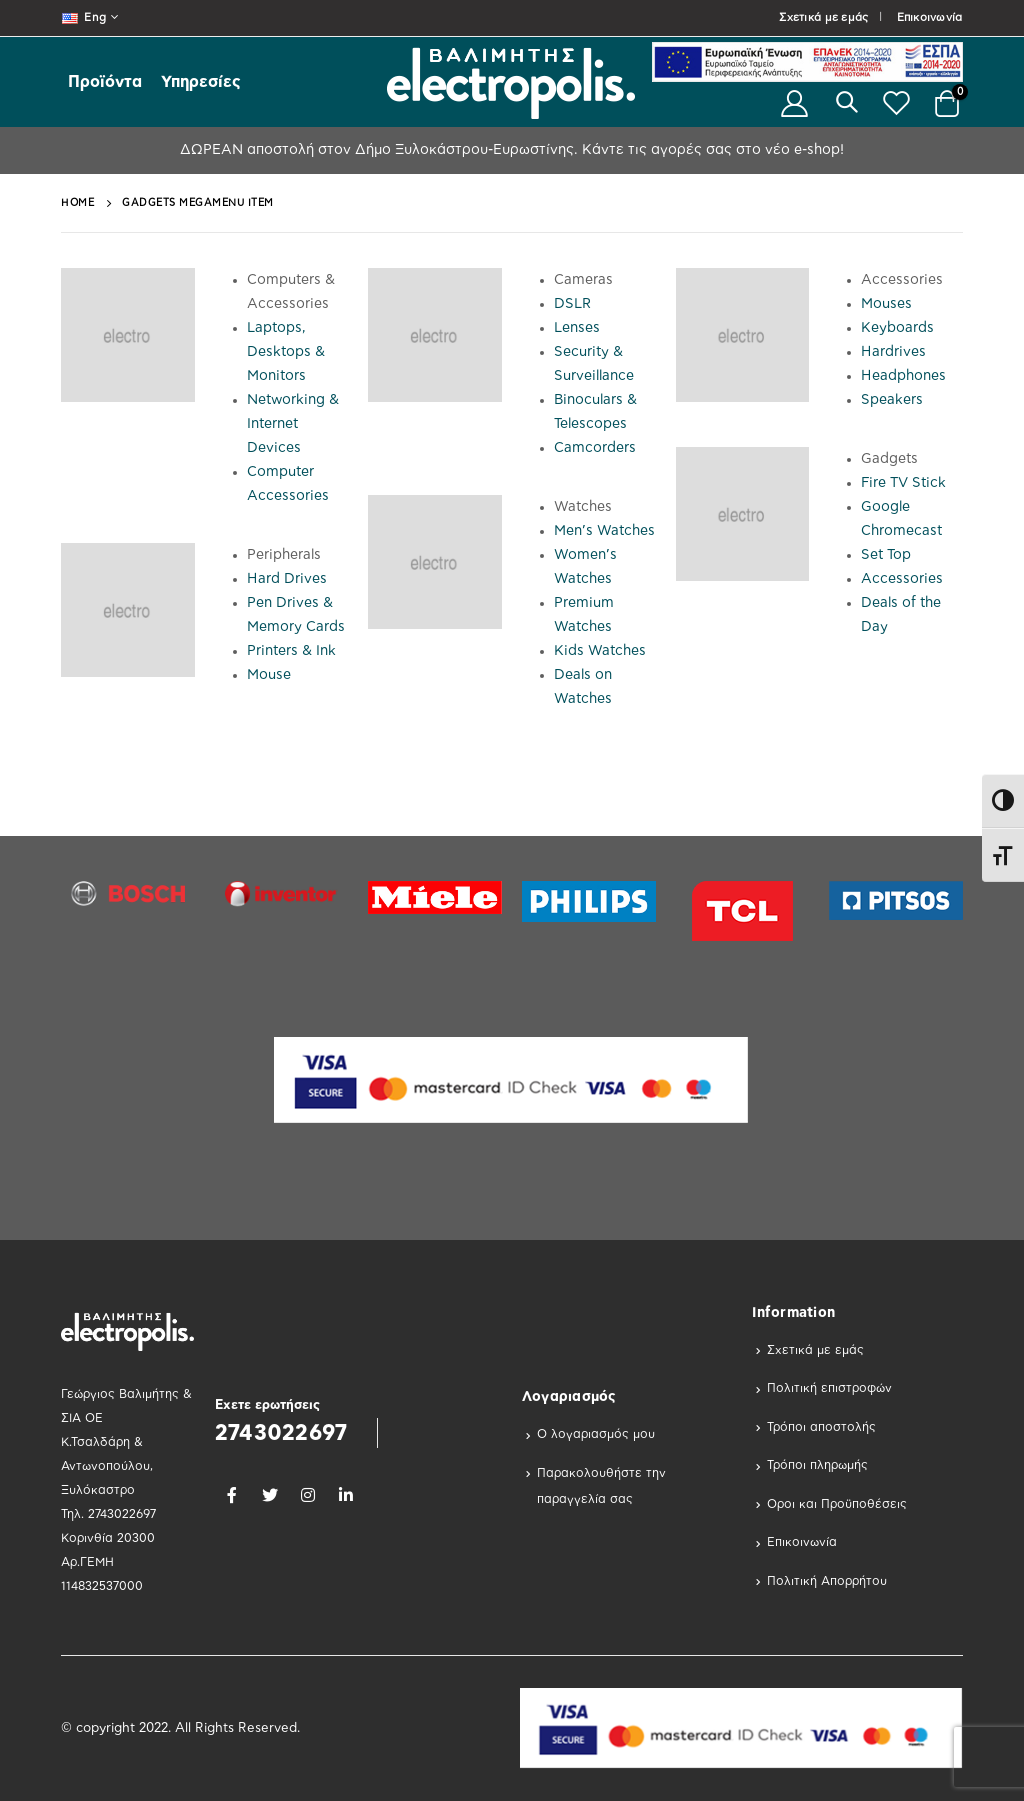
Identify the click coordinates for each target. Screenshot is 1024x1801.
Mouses (886, 304)
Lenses (577, 328)
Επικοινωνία (930, 17)
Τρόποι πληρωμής (817, 1465)
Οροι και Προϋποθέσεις (837, 1504)
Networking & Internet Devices (293, 424)
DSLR (572, 304)
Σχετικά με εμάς (823, 17)
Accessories (902, 579)
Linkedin (346, 1495)
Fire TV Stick (903, 483)
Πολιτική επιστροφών (829, 1388)
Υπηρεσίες (201, 82)
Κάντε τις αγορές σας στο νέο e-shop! (711, 150)
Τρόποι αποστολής (821, 1427)
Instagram (308, 1495)
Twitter (270, 1495)
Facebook (232, 1495)
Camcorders (595, 448)
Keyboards (897, 328)
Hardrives (893, 352)
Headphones (903, 376)
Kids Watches (600, 651)
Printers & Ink (291, 651)
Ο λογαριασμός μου (596, 1434)
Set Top (886, 555)
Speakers (892, 400)
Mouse (269, 675)
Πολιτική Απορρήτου (827, 1581)
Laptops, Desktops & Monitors (286, 352)
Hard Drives (287, 579)
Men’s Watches (604, 531)
